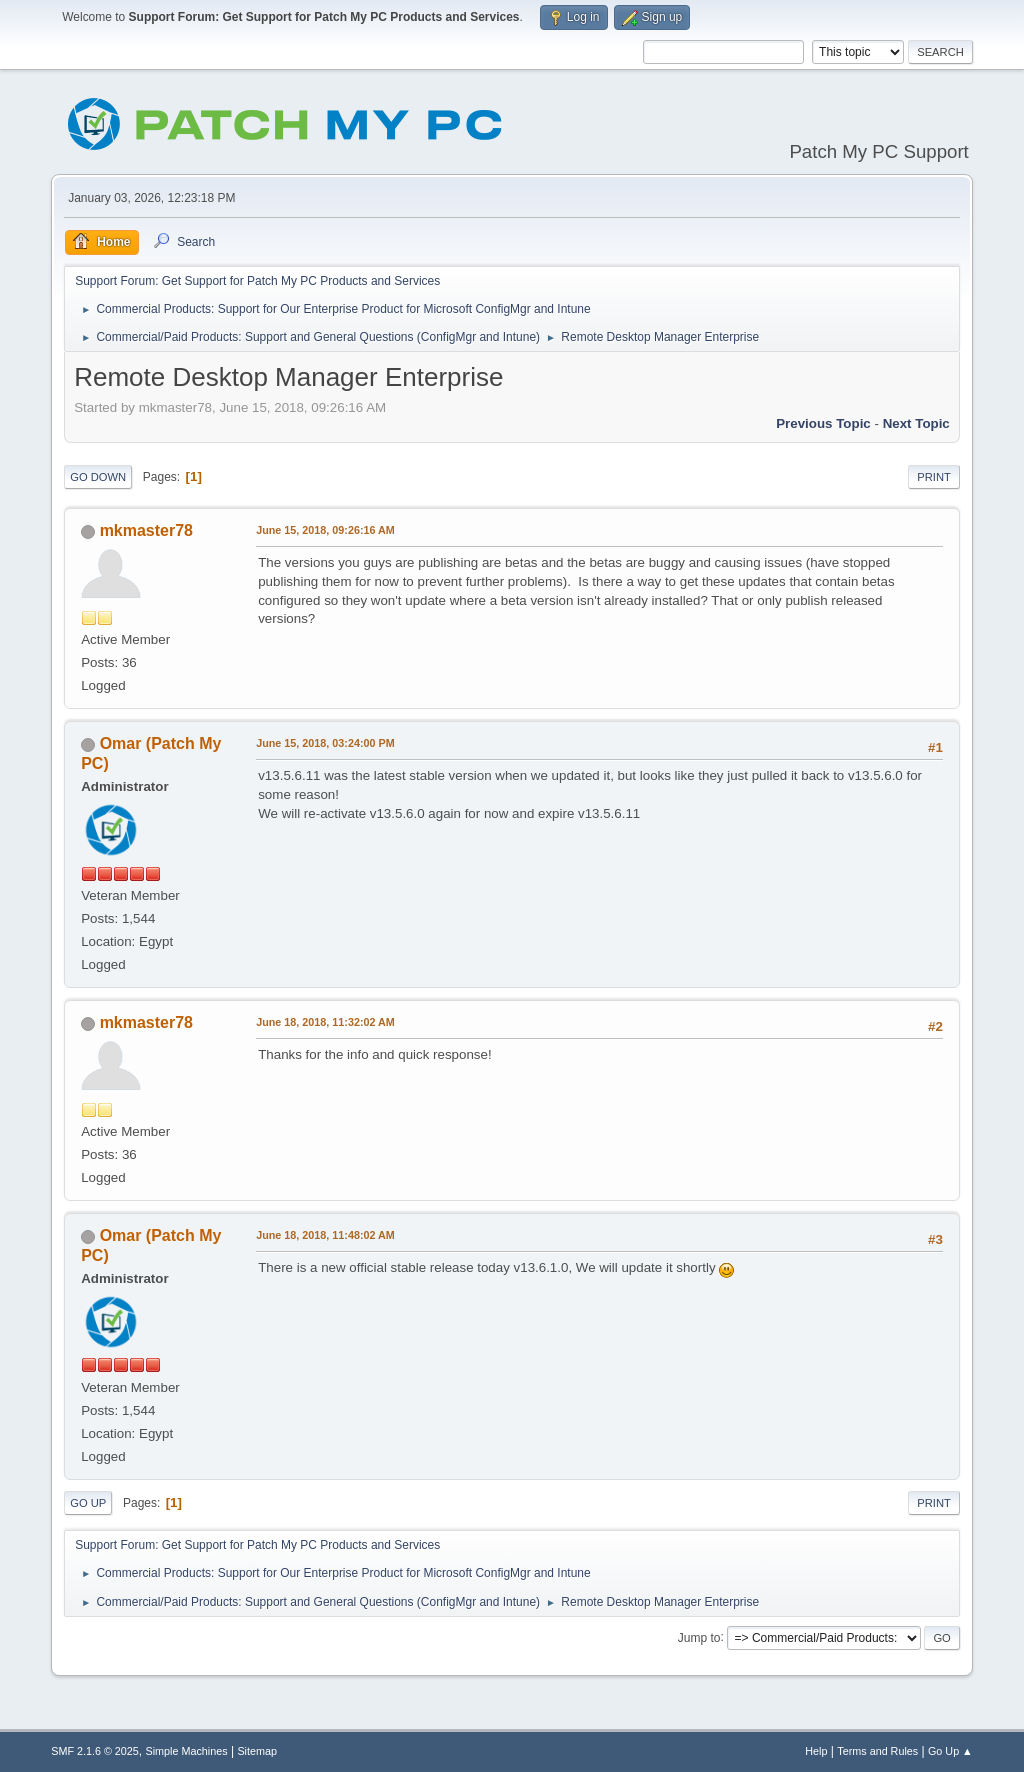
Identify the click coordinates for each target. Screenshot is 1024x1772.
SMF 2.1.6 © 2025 (95, 1751)
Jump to (699, 1637)
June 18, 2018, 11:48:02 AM (325, 1235)
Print (934, 477)
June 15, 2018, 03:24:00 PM (325, 743)
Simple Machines (187, 1751)
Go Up (88, 1503)
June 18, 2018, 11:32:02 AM (325, 1022)
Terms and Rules (877, 1751)
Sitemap (257, 1751)
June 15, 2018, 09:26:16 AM (325, 530)
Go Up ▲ (950, 1751)
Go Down (98, 477)
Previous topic (823, 423)
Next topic (916, 423)
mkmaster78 (146, 530)
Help (816, 1751)
